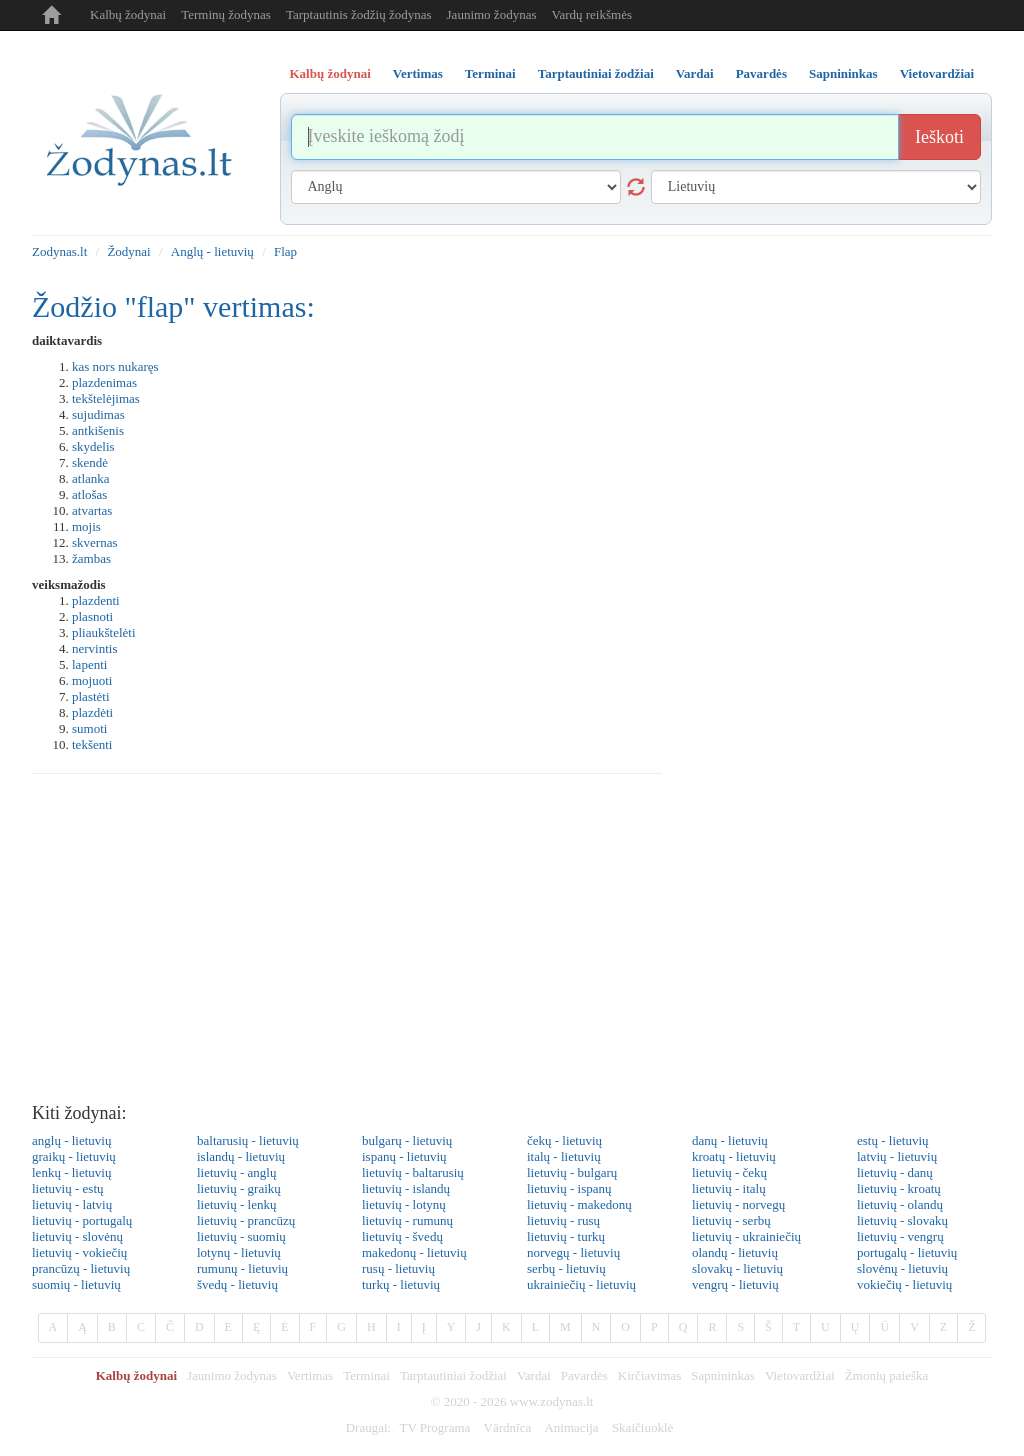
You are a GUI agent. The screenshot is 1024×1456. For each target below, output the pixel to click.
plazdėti (92, 712)
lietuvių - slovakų (902, 1220)
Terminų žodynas (226, 14)
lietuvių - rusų (563, 1220)
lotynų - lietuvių (239, 1252)
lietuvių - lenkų (236, 1204)
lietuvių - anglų (236, 1172)
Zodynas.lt (59, 251)
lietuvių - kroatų (899, 1188)
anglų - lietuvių (71, 1140)
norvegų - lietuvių (573, 1252)
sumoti (89, 728)
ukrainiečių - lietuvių (581, 1284)
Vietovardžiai (800, 1375)
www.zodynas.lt (552, 1401)
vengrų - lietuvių (735, 1284)
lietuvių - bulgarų (572, 1172)
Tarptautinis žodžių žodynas (359, 14)
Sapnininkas (723, 1375)
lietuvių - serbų (731, 1220)
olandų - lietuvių (735, 1252)
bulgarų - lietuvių (407, 1140)
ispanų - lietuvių (404, 1156)
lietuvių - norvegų (738, 1204)
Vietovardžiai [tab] (937, 73)
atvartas (92, 510)
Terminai (366, 1375)
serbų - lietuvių (566, 1268)
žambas (91, 558)
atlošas (89, 494)
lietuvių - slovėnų (77, 1236)
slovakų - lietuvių (737, 1268)
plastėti (91, 696)
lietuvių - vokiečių (79, 1252)
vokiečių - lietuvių (904, 1284)
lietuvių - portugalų (82, 1220)
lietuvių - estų (68, 1188)
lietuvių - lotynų (404, 1204)
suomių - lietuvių (76, 1284)
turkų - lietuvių (401, 1284)
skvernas (95, 542)
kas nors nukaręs (115, 366)
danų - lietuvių (730, 1140)
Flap (285, 251)
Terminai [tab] (490, 73)
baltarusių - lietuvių (248, 1140)
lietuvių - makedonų (579, 1204)
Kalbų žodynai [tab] (330, 73)
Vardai (534, 1375)
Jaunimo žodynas (492, 14)
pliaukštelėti (104, 632)
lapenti (89, 664)
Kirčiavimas (650, 1375)
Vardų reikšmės (591, 14)
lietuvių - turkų (566, 1236)
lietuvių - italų (729, 1188)
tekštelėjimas (106, 398)
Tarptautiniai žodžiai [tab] (596, 73)
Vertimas (310, 1375)
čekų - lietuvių (564, 1140)
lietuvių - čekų (729, 1172)
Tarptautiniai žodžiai (453, 1375)
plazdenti (96, 600)
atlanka (91, 478)
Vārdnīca (508, 1427)
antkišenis (98, 430)
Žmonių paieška (886, 1375)
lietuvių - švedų (402, 1236)
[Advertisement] (512, 944)
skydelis (93, 446)
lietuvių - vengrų (900, 1236)
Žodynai (128, 251)
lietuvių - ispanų (569, 1188)
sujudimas (98, 414)
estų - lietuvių (893, 1140)
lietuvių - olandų (900, 1204)
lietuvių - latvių (72, 1204)
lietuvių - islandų (406, 1188)
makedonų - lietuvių (414, 1252)
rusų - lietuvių (398, 1268)
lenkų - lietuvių (71, 1172)
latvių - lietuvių (897, 1156)
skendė (90, 462)
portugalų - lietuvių (907, 1252)
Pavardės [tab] (761, 73)
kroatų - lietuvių (734, 1156)
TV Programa (434, 1427)
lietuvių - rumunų (407, 1220)
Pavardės (584, 1375)
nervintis (95, 648)
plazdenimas (104, 382)
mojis (86, 526)
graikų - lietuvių (74, 1156)
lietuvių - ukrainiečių (746, 1236)
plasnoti (92, 616)
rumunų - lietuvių (242, 1268)
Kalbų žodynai (128, 14)
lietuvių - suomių (241, 1236)
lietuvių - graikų (239, 1188)
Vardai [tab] (695, 73)
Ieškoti (939, 137)
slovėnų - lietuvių (902, 1268)
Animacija (571, 1427)
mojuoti (92, 680)
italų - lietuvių (564, 1156)
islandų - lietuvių (241, 1156)
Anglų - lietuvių (212, 251)
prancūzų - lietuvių (81, 1268)
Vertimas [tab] (418, 73)
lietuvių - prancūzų (246, 1220)
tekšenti (92, 744)
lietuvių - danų (895, 1172)
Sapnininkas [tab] (843, 73)
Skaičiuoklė (642, 1427)
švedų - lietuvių (237, 1284)
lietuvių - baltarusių (413, 1172)
